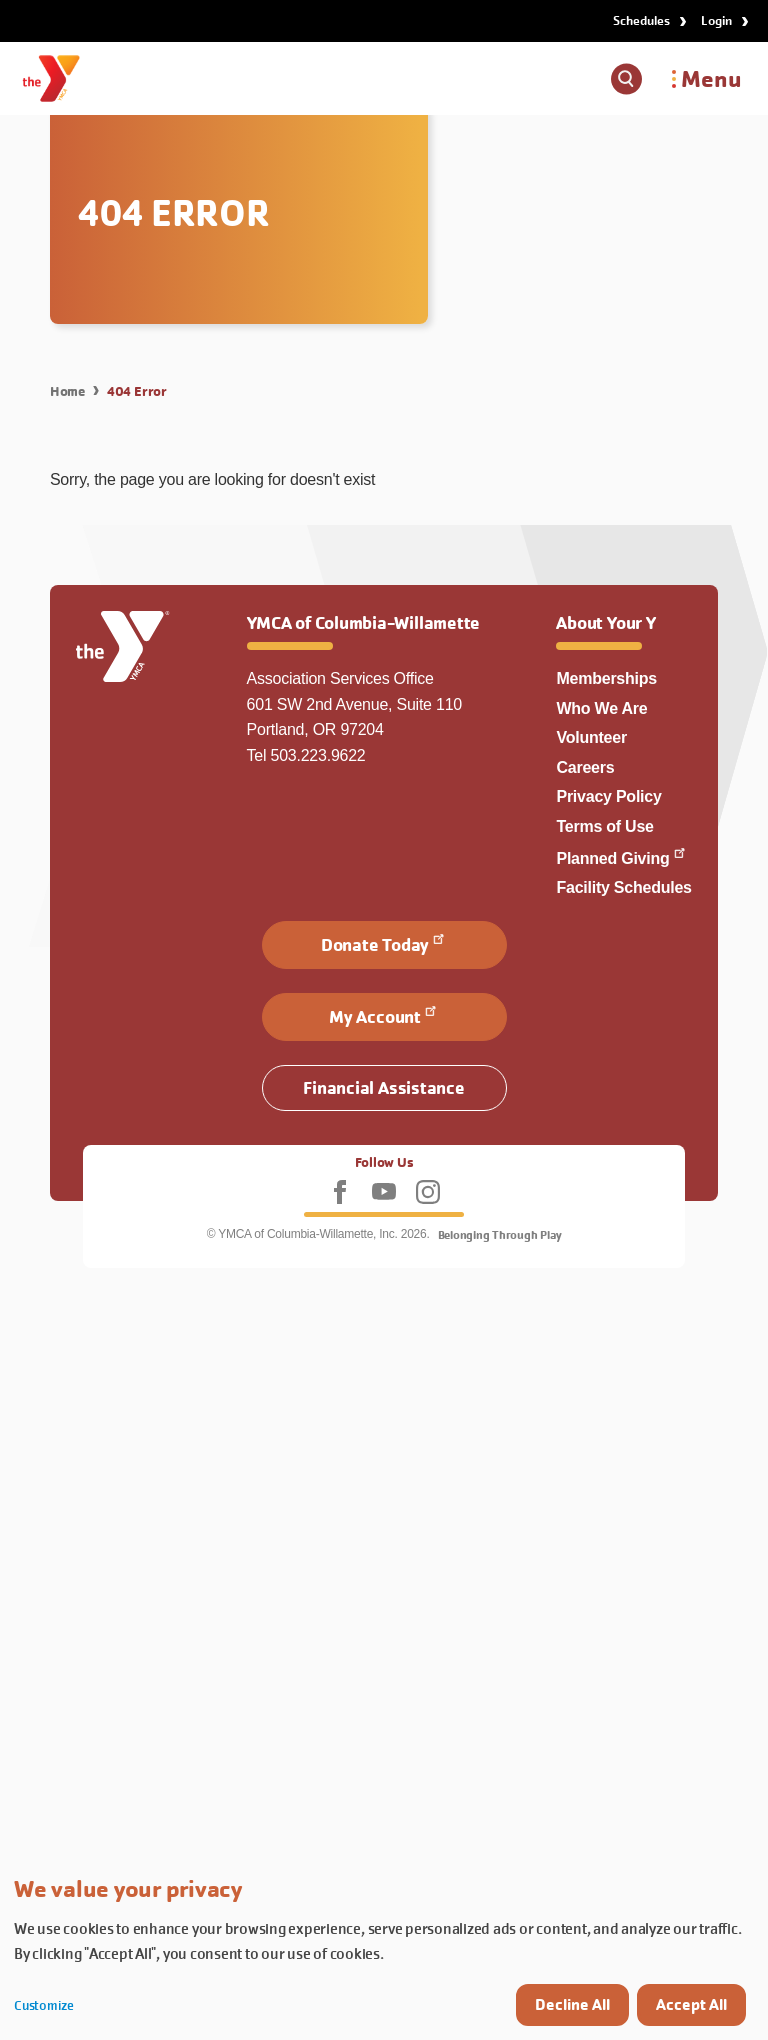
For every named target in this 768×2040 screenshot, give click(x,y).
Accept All (691, 2004)
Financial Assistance (383, 1087)
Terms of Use (604, 826)
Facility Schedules (623, 887)
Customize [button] (44, 2005)
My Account (384, 1015)
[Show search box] (626, 79)
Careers (585, 767)
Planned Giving (621, 858)
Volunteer (591, 737)
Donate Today (384, 943)
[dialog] (384, 1949)
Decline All (572, 2004)
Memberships (606, 678)
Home (67, 391)
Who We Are (601, 708)
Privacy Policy (608, 796)
